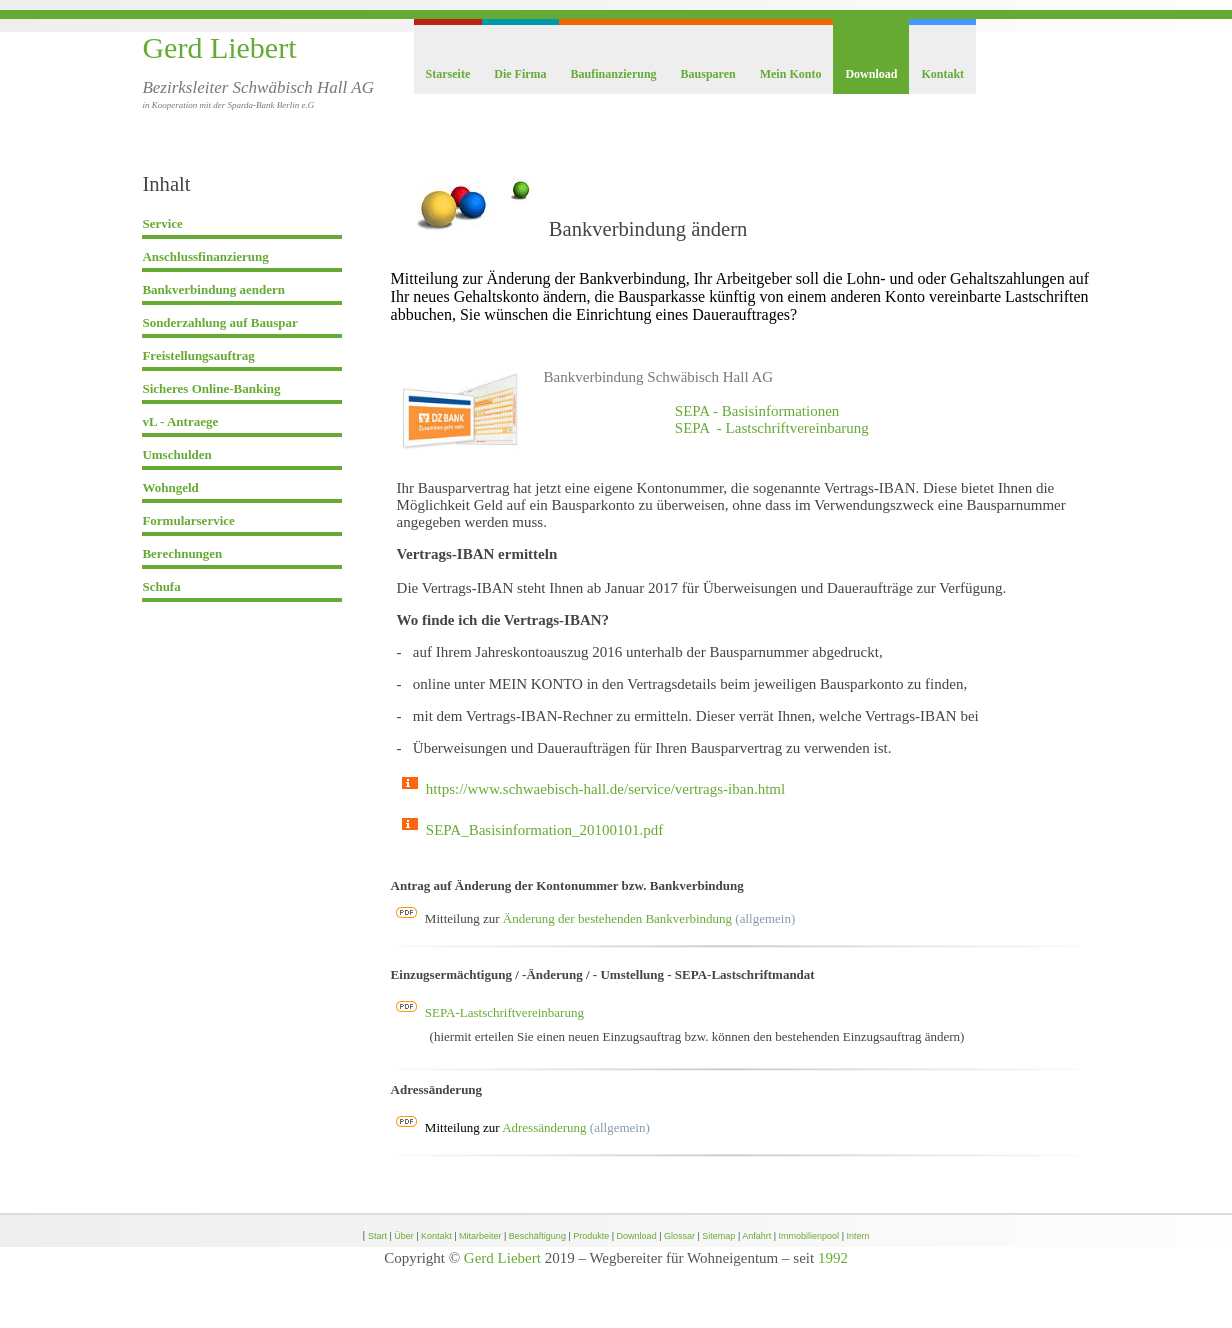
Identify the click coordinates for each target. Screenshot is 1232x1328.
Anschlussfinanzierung (205, 256)
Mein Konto (791, 74)
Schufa (161, 586)
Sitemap (718, 1236)
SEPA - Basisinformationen (757, 411)
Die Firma (520, 74)
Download (871, 74)
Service (162, 223)
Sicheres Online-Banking (211, 388)
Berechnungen (182, 553)
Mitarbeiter (480, 1236)
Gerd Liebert (219, 47)
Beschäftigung (537, 1236)
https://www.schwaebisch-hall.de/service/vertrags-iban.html (605, 789)
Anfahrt (756, 1236)
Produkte (591, 1236)
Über (404, 1236)
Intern (857, 1236)
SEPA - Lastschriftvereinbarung (772, 428)
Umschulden (176, 454)
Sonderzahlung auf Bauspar (219, 322)
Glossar (679, 1236)
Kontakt (942, 74)
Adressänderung (544, 1127)
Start (377, 1236)
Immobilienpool (809, 1236)
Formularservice (188, 520)
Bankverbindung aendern (213, 289)
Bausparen (708, 74)
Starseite (448, 74)
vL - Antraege (180, 421)
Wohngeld (170, 487)
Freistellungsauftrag (198, 355)
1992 (833, 1258)
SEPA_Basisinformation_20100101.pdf (544, 830)
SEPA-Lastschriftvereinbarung (504, 1012)
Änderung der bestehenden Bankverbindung (617, 918)
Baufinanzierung (614, 74)
